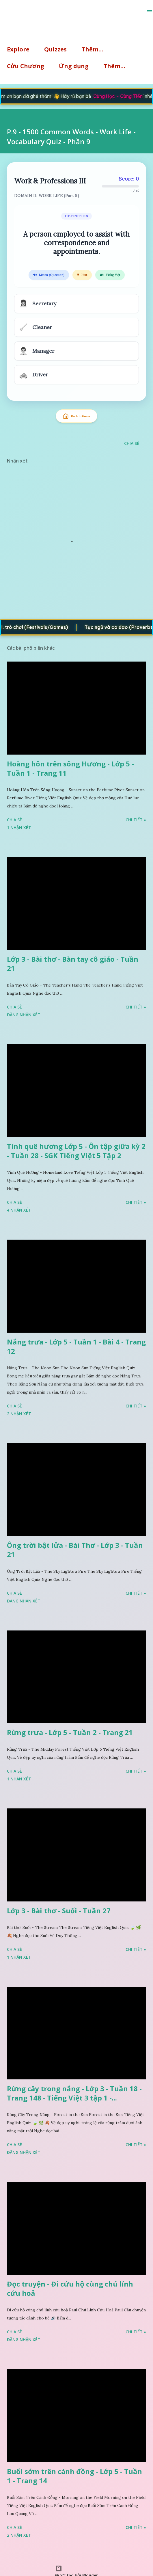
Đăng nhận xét (23, 1014)
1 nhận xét (19, 827)
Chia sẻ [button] (131, 443)
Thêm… (92, 49)
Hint (82, 275)
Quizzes (55, 49)
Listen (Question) (48, 275)
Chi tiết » (136, 819)
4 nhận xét (19, 1210)
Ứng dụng (74, 66)
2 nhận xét (19, 1413)
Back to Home (76, 416)
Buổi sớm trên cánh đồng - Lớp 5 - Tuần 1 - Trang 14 (74, 2476)
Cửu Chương (25, 66)
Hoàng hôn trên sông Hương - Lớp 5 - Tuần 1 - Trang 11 (70, 768)
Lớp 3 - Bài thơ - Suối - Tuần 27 (59, 1910)
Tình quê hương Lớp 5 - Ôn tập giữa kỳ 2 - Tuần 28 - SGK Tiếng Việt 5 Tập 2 (76, 1150)
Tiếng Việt (110, 275)
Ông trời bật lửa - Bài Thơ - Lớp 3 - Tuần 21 (75, 1549)
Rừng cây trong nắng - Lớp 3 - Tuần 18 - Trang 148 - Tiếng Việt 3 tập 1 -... (74, 2093)
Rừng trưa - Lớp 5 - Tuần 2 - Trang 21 (70, 1732)
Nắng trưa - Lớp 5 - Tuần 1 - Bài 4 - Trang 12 (76, 1346)
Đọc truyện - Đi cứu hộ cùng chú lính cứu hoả (70, 2288)
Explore (18, 49)
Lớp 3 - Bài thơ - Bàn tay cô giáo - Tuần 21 (72, 963)
